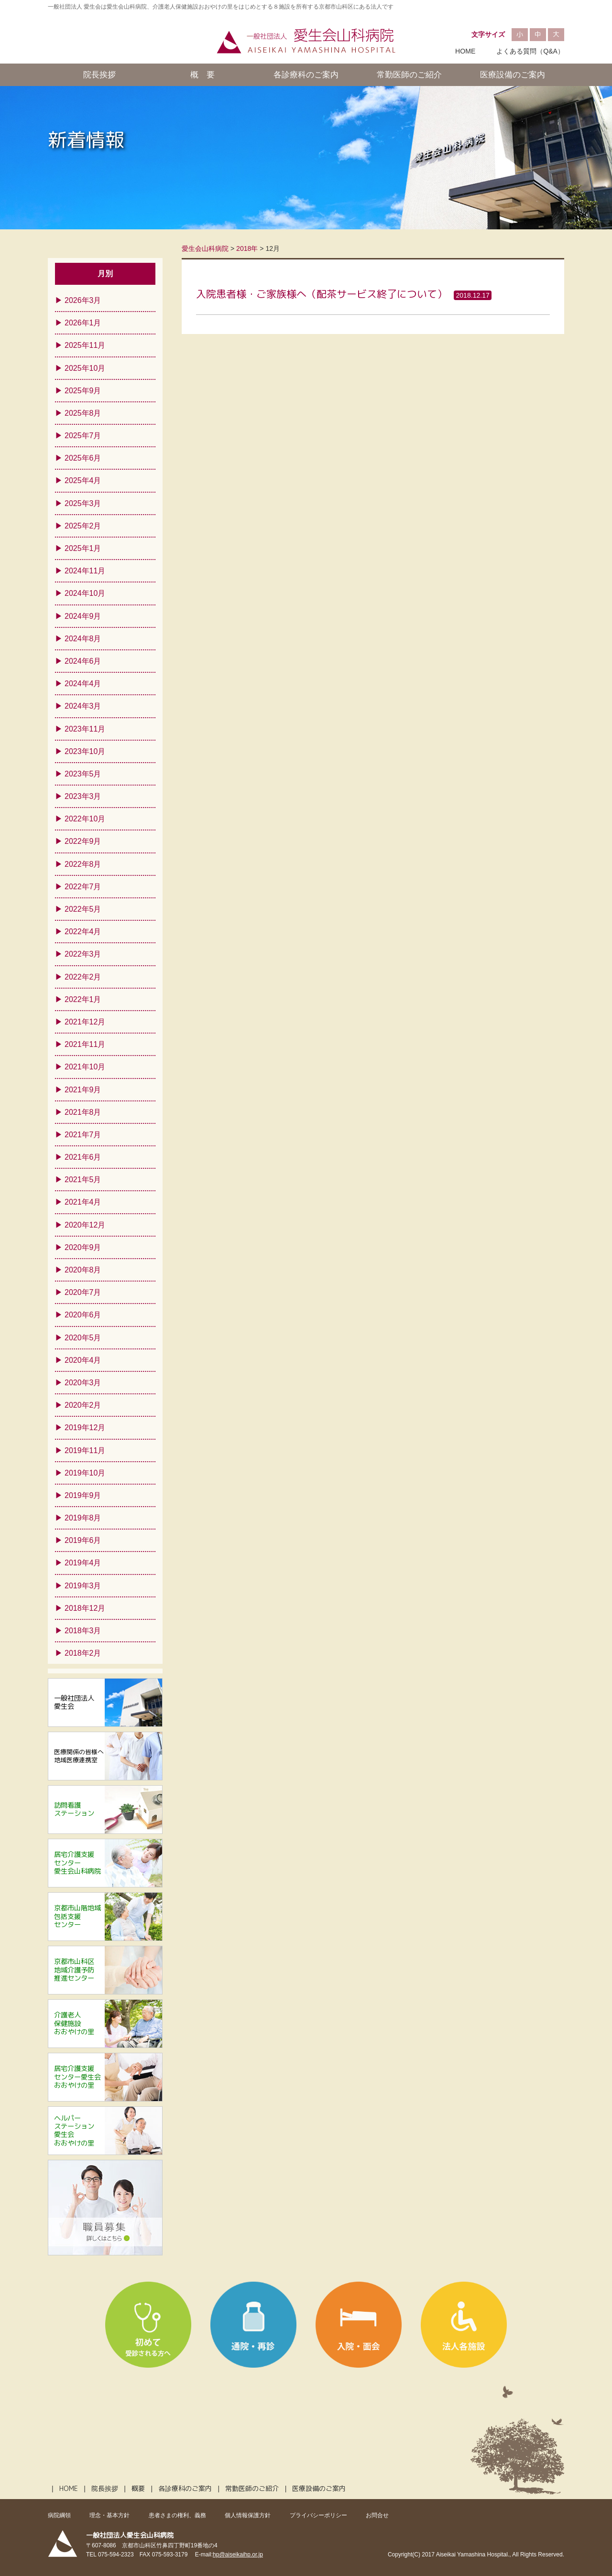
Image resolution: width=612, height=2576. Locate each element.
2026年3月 (83, 300)
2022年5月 (83, 909)
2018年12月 (85, 1608)
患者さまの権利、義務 (177, 2515)
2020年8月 (83, 1270)
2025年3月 (83, 503)
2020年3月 (83, 1383)
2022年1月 (83, 999)
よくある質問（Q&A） (530, 51)
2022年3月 (83, 954)
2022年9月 (83, 841)
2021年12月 (85, 1022)
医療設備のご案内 (512, 74)
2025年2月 (83, 526)
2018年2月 (83, 1653)
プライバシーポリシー (318, 2515)
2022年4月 (83, 931)
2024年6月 (83, 661)
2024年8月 (83, 639)
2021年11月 (85, 1044)
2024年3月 (83, 706)
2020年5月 (83, 1338)
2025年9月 (83, 391)
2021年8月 (83, 1112)
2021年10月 (85, 1067)
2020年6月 (83, 1315)
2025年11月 (85, 345)
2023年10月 (85, 751)
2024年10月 (85, 593)
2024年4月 (83, 683)
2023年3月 (83, 796)
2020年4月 (83, 1360)
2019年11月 (85, 1450)
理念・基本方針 (109, 2515)
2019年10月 (85, 1473)
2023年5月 (83, 774)
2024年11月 (85, 571)
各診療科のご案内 (306, 74)
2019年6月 (83, 1540)
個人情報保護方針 (248, 2515)
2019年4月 (83, 1563)
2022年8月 (83, 864)
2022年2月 (83, 977)
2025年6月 (83, 458)
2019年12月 (85, 1427)
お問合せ (377, 2515)
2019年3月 (83, 1586)
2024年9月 (83, 616)
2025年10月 (85, 368)
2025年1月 (83, 548)
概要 (138, 2488)
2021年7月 (83, 1135)
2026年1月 (83, 323)
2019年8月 (83, 1518)
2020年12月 (85, 1225)
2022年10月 (85, 819)
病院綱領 (59, 2515)
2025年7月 (83, 435)
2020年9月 (83, 1247)
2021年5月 (83, 1179)
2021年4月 (83, 1202)
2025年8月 (83, 413)
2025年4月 (83, 480)
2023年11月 (85, 729)
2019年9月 (83, 1495)
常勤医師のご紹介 (409, 74)
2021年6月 (83, 1157)
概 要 (202, 74)
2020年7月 (83, 1292)
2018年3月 (83, 1631)
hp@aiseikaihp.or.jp (238, 2554)
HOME (465, 51)
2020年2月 (83, 1405)
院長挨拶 (99, 74)
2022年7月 (83, 887)
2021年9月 (83, 1090)
